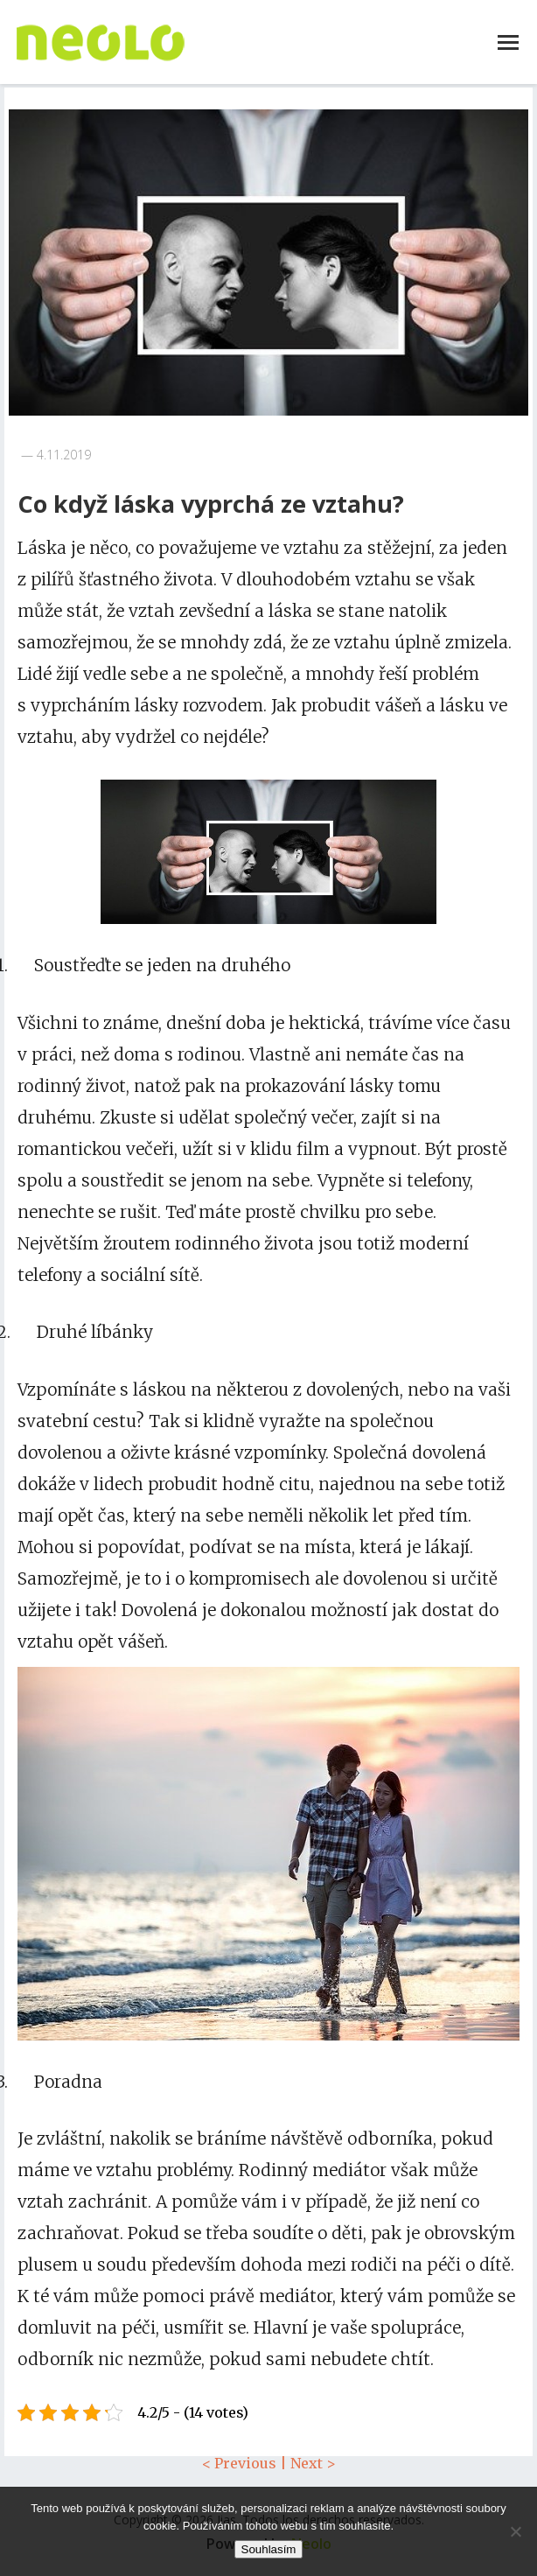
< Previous (239, 2463)
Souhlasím (268, 2549)
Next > (313, 2463)
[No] (515, 2531)
